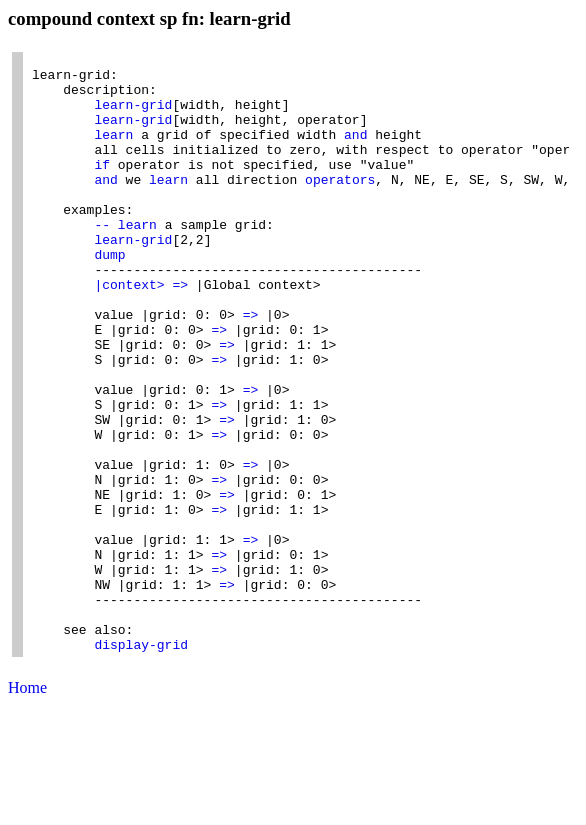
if (102, 188)
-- (102, 260)
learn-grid (133, 116)
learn (113, 152)
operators (340, 206)
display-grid (141, 764)
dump (109, 296)
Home (27, 807)
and (355, 152)
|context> (129, 332)
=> (180, 332)
